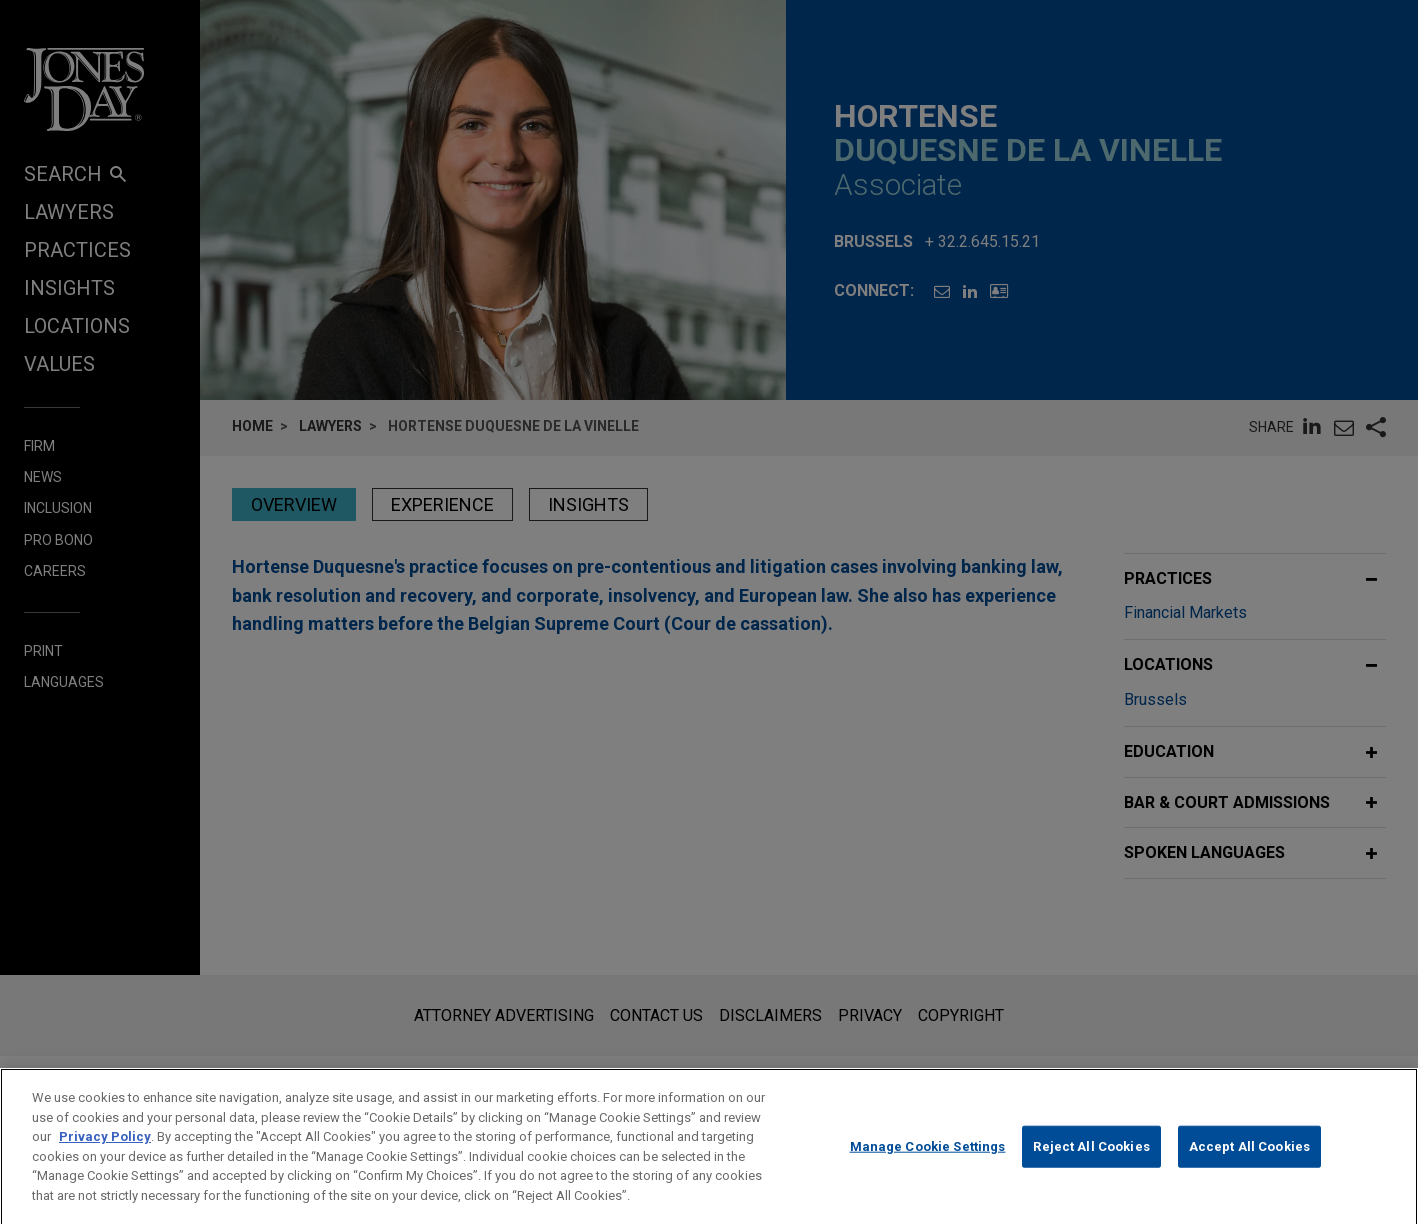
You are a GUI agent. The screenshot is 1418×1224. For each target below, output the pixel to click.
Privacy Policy (105, 1152)
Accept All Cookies (1249, 1161)
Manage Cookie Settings (928, 1161)
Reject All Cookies (1091, 1161)
